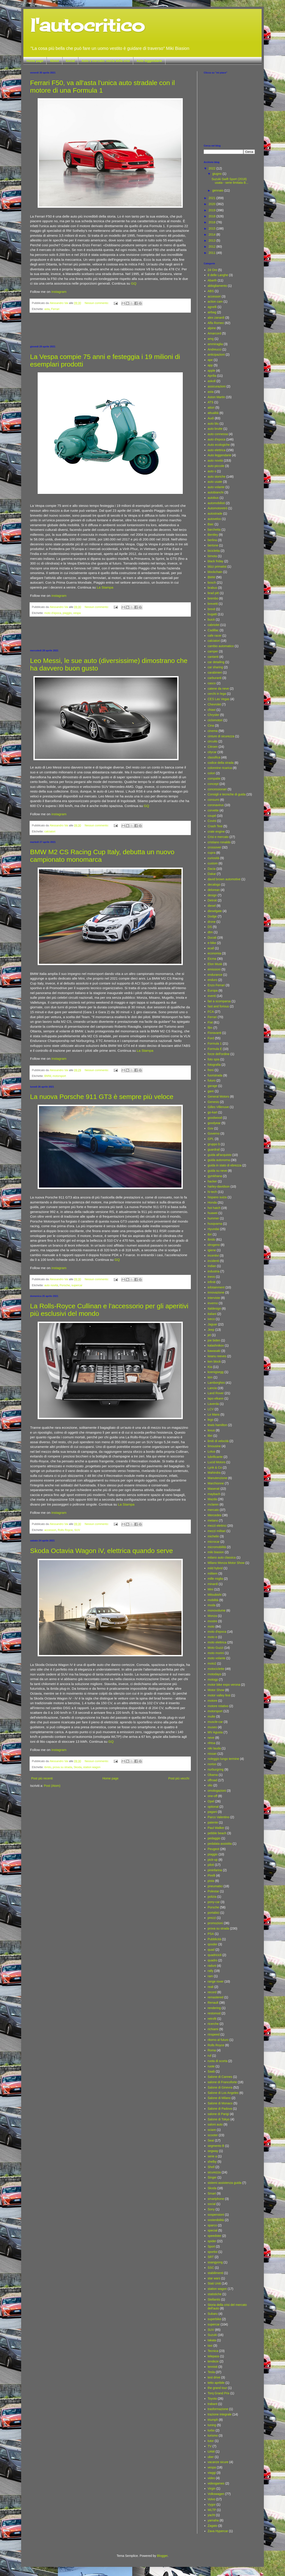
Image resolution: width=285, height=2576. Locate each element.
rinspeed (214, 2034)
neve (211, 1737)
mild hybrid (215, 1568)
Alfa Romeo (216, 323)
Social (70, 61)
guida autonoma (219, 1160)
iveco (211, 1319)
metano (213, 1520)
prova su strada (62, 1767)
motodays (214, 1674)
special (213, 2230)
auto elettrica (217, 450)
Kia (210, 1367)
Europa (213, 990)
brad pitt (213, 593)
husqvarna (215, 1223)
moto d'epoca (52, 613)
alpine (212, 328)
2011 (212, 253)
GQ (133, 283)
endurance (215, 974)
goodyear (214, 1123)
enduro (213, 980)
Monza (212, 1616)
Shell (211, 2167)
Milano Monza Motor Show (226, 1563)
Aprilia (212, 375)
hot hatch (214, 1208)
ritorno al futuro (218, 2040)
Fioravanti (214, 1033)
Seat (211, 2140)
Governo (214, 1133)
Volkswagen (216, 2494)
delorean (214, 890)
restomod (214, 2013)
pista (211, 1881)
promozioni (215, 1923)
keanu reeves (217, 1356)
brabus (212, 587)
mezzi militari (217, 1531)
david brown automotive (224, 879)
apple (211, 370)
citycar (212, 752)
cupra (212, 852)
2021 (212, 198)
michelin (213, 1536)
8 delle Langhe (218, 275)
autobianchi (216, 492)
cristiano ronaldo (219, 842)
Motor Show (216, 1690)
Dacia (212, 868)
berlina (212, 540)
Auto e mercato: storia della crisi (105, 61)
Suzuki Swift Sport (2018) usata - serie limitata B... (230, 181)
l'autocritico (87, 25)
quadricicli (215, 1955)
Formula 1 (215, 1043)
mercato (213, 1510)
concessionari (217, 789)
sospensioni (216, 2214)
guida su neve (217, 1170)
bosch (212, 582)
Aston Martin (216, 397)
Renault (213, 2002)
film (210, 1027)
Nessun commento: (97, 303)
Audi (211, 418)
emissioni (214, 969)
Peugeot (213, 1849)
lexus (211, 1430)
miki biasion (216, 1552)
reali (211, 1987)
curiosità (213, 858)
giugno (217, 173)
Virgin (212, 2488)
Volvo (211, 2499)
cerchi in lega (217, 693)
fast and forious (218, 1006)
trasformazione (218, 2409)
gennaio (218, 190)
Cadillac (213, 630)
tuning (212, 2425)
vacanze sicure (218, 2462)
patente (213, 1822)
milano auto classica (222, 1557)
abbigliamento (217, 285)
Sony (211, 2209)
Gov (211, 1128)
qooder (213, 1944)
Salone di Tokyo (219, 2119)
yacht (211, 2515)
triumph (213, 2419)
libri (210, 1435)
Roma (212, 2050)
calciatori (49, 831)
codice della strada (221, 762)
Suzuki (212, 2335)
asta (47, 309)
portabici (214, 1912)
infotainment (216, 1287)
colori (211, 773)
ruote (211, 2066)
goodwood (215, 1117)
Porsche (65, 1285)
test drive (214, 2377)
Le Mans (214, 1414)
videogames (216, 2483)
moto (211, 1626)
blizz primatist (217, 566)
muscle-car (215, 1722)
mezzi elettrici (217, 1525)
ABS (211, 291)
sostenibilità (216, 2220)
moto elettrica (217, 1642)
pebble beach (217, 1833)
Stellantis (214, 2299)
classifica (214, 757)
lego (211, 1419)
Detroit (212, 900)
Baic (211, 524)
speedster (214, 2236)
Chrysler (213, 715)
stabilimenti (215, 2273)
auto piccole (216, 466)
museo (212, 1727)
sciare (212, 2130)
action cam (215, 301)
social (212, 2204)
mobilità (213, 1600)
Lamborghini (216, 1382)
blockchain (215, 572)
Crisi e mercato (218, 837)
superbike (214, 2319)
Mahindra (214, 1472)
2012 (212, 246)
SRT (211, 2257)
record (212, 1992)
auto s (212, 471)
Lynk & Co (215, 1467)
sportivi (213, 2252)
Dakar (212, 874)
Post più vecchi (178, 1778)
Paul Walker (216, 1828)
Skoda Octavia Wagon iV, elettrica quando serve (101, 1550)
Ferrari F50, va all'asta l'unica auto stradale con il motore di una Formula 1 (102, 86)
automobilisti (216, 503)
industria (214, 1271)
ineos (211, 1276)
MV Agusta (215, 1732)
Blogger (162, 2556)
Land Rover (216, 1393)
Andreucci (215, 349)
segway (213, 2151)
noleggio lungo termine (223, 1759)
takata (212, 2340)
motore (213, 1700)
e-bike (212, 943)
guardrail (214, 1149)
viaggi (212, 2472)
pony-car (214, 1902)
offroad (212, 1780)
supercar (76, 1285)
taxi (210, 2345)
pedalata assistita (220, 1843)
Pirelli (211, 1875)
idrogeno (214, 1245)
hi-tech (212, 1192)
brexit (211, 609)
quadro (213, 1960)
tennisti (213, 2366)
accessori (50, 1530)
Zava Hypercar (218, 2531)
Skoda (78, 1767)
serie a (212, 2156)
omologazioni (217, 1790)
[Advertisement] (111, 329)
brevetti (213, 603)
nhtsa (211, 1743)
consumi (213, 799)
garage (213, 1086)
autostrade (215, 513)
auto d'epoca (217, 439)
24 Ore (212, 270)
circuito (213, 741)
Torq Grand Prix (219, 2393)
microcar (214, 1541)
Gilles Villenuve (218, 1107)
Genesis (213, 1102)
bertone (213, 545)
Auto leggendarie (149, 61)
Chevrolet (214, 704)
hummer (213, 1218)
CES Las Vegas (219, 699)
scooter (213, 2135)
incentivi (213, 1255)
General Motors (218, 1096)
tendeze (213, 2361)
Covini (212, 821)
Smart (212, 2193)
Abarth (212, 280)
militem (213, 1573)
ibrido (47, 1767)
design (212, 895)
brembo (213, 598)
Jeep (211, 1329)
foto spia (214, 1059)
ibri (210, 1234)
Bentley (213, 534)
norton (212, 1764)
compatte (214, 778)
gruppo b (214, 1144)
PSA (211, 1934)
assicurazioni (217, 386)
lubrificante (215, 1457)
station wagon (91, 1767)
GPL (211, 1139)
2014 (212, 234)
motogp (213, 1679)
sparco (212, 2225)
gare (211, 1091)
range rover (216, 1981)
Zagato (213, 2525)
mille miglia (215, 1578)
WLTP (212, 2510)
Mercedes (214, 1515)
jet (209, 1335)
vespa (77, 613)
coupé (212, 815)
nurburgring (216, 1769)
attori (211, 407)
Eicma (212, 958)
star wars (214, 2278)
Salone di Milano (219, 2098)
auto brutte (215, 428)
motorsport (59, 1076)
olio (210, 1785)
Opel (211, 1801)
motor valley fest (219, 1695)
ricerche (213, 2024)
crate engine (216, 831)
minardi (213, 1584)
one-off (212, 1796)
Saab (211, 2071)
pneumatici (215, 1886)
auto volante (216, 487)
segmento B (216, 2146)
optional (213, 1806)
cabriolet (214, 625)
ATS (211, 402)
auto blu (213, 423)
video (211, 2478)
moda (212, 1605)
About (54, 61)
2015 (212, 228)
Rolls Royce (65, 1530)
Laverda (213, 1404)
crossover (214, 847)
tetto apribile (216, 2382)
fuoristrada (215, 1075)
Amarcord (214, 333)
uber (211, 2457)
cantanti (213, 656)
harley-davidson (219, 1186)
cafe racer (215, 635)
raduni (212, 1965)
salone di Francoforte (222, 2082)
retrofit (212, 2018)
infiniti (212, 1282)
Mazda (212, 1499)
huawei (213, 1213)
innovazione (216, 1292)
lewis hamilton (217, 1425)
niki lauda (214, 1748)
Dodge (212, 916)
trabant (213, 2404)
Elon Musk (215, 964)
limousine (214, 1446)
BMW (47, 1076)
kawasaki (214, 1351)
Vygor (212, 2504)
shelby (212, 2161)
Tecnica (213, 2351)
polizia (212, 1896)
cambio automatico (221, 646)
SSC (211, 2267)
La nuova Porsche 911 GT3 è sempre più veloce (101, 1096)
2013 (212, 240)
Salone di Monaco (220, 2103)
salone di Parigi (218, 2114)
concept (213, 784)
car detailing (216, 662)
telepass (213, 2356)
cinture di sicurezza (221, 736)
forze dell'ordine (219, 1054)
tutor (211, 2441)
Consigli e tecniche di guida (227, 794)
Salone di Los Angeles (223, 2093)
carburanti (215, 678)
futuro (212, 1080)
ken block (214, 1361)
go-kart (213, 1112)
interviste (214, 1298)
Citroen (213, 746)
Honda (212, 1202)
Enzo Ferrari (216, 985)
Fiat (210, 1022)
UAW (211, 2451)
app (210, 365)
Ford (211, 1038)
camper (213, 651)
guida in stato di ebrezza (225, 1165)
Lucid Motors (217, 1462)
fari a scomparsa (219, 1001)
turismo (213, 2435)
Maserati (214, 1488)
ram (210, 1976)
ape (210, 360)
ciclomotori (215, 720)
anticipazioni (216, 354)
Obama (213, 1775)
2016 (212, 222)
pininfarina (215, 1870)
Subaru (213, 2313)
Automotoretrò (218, 508)
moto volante (217, 1658)
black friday (216, 561)
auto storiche (217, 476)
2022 (212, 168)
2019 (212, 210)
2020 (212, 204)
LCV (211, 1409)
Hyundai (213, 1229)
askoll (212, 381)
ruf (209, 2055)
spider (212, 2241)
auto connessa (218, 434)
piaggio (67, 613)
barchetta (214, 529)
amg (211, 338)
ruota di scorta (218, 2061)
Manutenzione (217, 1478)
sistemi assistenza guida (225, 2183)
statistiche (215, 2294)
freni (211, 1070)
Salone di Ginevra (220, 2087)
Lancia (212, 1388)
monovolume (217, 1610)
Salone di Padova (220, 2108)
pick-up (213, 1859)
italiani (212, 1314)
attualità (213, 413)
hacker (212, 1181)
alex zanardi (216, 317)
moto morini (216, 1653)
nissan (212, 1753)
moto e (212, 1637)
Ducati (212, 937)
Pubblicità (214, 1939)
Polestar (213, 1891)
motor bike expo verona (224, 1684)
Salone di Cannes (220, 2077)
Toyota (212, 2398)
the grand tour (217, 2388)
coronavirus (216, 805)
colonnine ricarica (220, 768)
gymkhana (215, 1176)
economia (214, 953)
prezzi (212, 1918)
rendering (214, 2008)
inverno (213, 1303)
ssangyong (215, 2262)
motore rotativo (218, 1706)
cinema (213, 731)
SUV (77, 1530)
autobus (213, 497)
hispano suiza (217, 1197)
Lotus (211, 1451)
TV (210, 2446)
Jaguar (212, 1324)
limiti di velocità (218, 1441)
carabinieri (215, 672)
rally (211, 1971)
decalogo (214, 884)
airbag (212, 312)
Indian (212, 1266)
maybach (214, 1494)
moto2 (212, 1663)
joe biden (214, 1340)
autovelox (214, 519)
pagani (212, 1812)
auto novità (51, 1285)
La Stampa (105, 587)
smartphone (216, 2199)
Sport (211, 2246)
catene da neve (218, 688)
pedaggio (214, 1838)
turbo (211, 2430)
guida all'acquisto (220, 1155)
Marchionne (216, 1483)
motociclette (216, 1669)
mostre (212, 1621)
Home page (34, 61)
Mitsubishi (215, 1594)
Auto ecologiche (219, 444)
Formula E (215, 1049)
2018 (212, 216)
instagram (59, 291)
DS (210, 927)
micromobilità (217, 1547)
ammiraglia (215, 344)
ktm (210, 1377)
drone (212, 921)
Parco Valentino (219, 1817)
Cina (211, 725)
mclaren (213, 1504)
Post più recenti (42, 1778)
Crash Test (215, 826)
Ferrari (55, 309)
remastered (216, 1997)
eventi (212, 996)
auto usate (215, 481)
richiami (213, 2029)
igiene (212, 1250)
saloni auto (215, 2124)
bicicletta (214, 550)
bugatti (212, 614)
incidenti (213, 1261)
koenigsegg (216, 1372)
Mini (211, 1589)
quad (211, 1949)
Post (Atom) (52, 1785)
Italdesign (214, 1308)
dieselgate (215, 911)
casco (212, 683)
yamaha (213, 2520)
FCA (211, 1011)
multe (211, 1716)
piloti (211, 1865)
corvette (213, 810)
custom (213, 863)
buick (211, 619)
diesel (212, 905)
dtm (210, 932)
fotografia (214, 1064)
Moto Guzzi (216, 1647)
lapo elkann (216, 1398)
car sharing (215, 667)
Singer (212, 2177)
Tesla (211, 2372)
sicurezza (214, 2172)
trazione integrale (220, 2414)
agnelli (212, 307)
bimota (212, 556)
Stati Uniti (214, 2283)
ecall (211, 948)
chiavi (212, 709)
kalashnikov (216, 1345)
